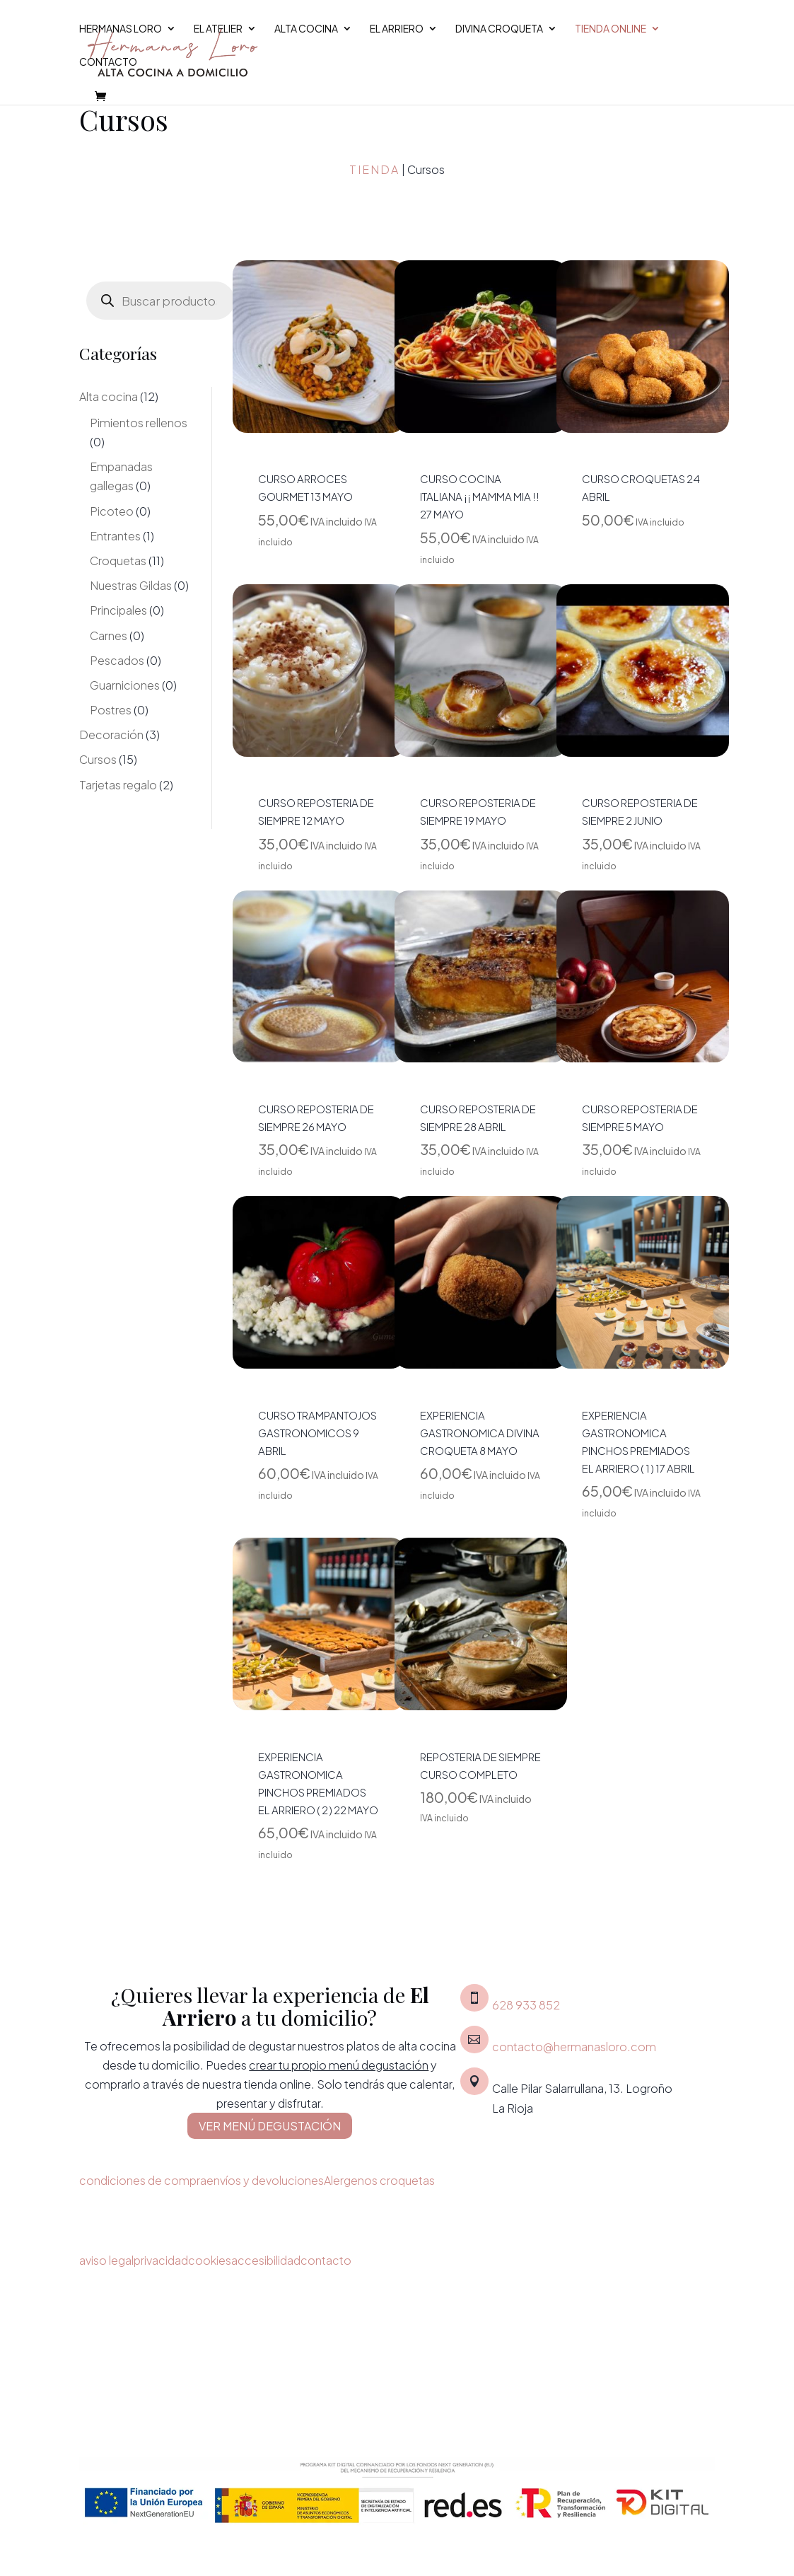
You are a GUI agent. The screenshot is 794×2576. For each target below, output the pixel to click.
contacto (325, 2260)
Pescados (117, 660)
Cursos (98, 759)
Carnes (108, 635)
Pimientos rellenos (138, 422)
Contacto (108, 62)
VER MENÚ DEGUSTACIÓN (270, 2125)
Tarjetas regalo (118, 784)
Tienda (374, 169)
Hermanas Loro (120, 29)
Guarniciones (125, 685)
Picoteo (112, 511)
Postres (111, 709)
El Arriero (397, 29)
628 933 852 (526, 2004)
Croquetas (118, 560)
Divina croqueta (499, 29)
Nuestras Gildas (131, 585)
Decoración (111, 734)
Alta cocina (306, 29)
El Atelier (218, 29)
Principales (118, 610)
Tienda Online (610, 29)
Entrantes (115, 535)
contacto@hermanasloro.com (574, 2046)
